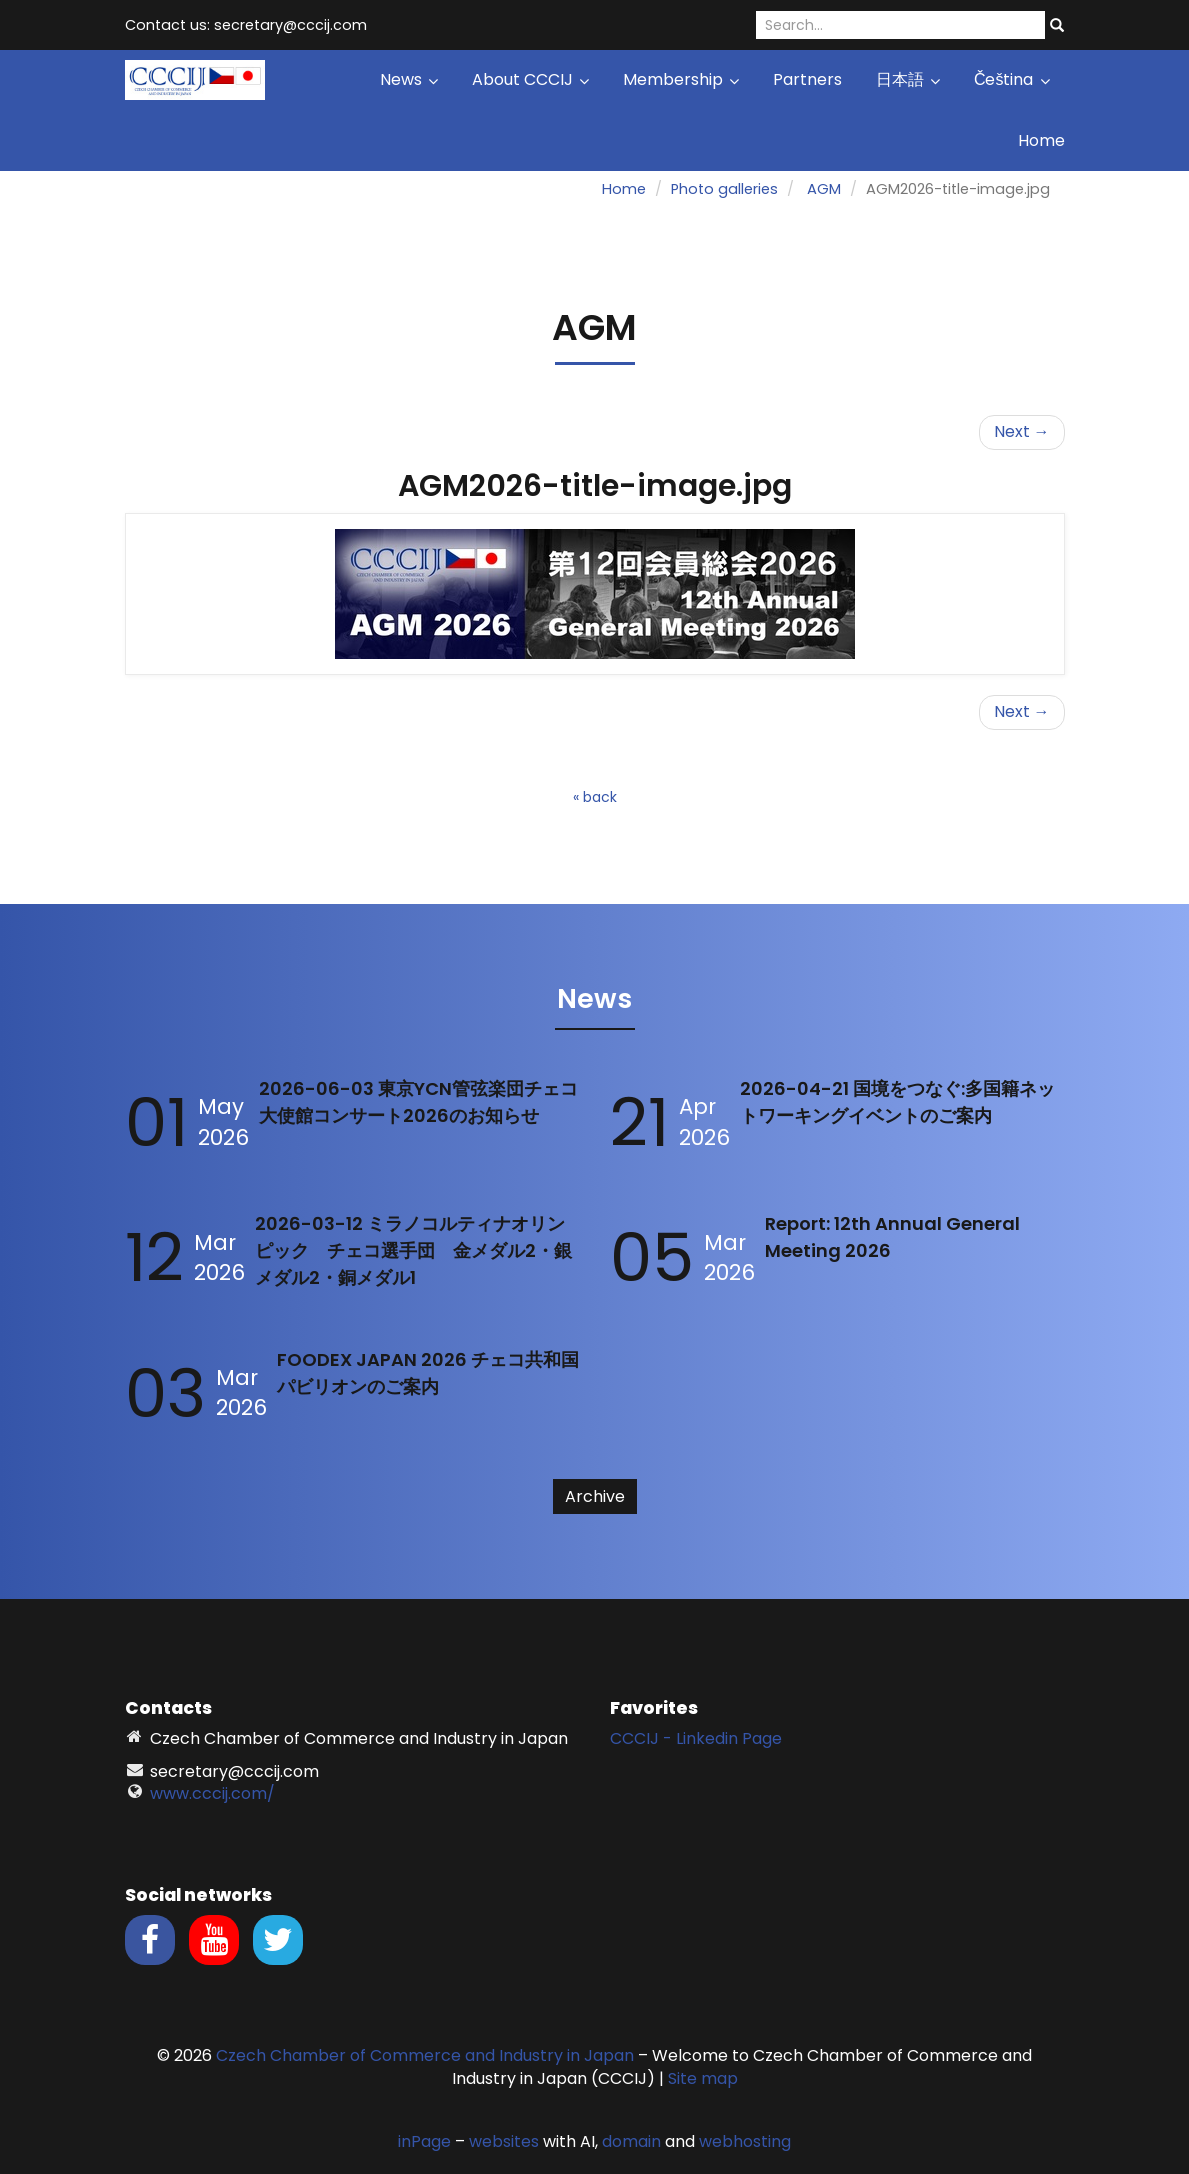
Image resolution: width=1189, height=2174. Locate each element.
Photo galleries (724, 189)
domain (631, 2141)
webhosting (745, 2141)
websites (504, 2141)
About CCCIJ (530, 79)
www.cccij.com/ (212, 1793)
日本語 (908, 79)
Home (1041, 140)
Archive (595, 1496)
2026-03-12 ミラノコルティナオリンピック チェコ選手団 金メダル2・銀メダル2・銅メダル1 (413, 1250)
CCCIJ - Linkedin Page (696, 1738)
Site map (703, 2078)
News (409, 79)
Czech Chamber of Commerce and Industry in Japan (425, 2055)
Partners (807, 79)
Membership (681, 79)
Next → (1022, 431)
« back (595, 797)
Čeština (1012, 79)
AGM (824, 189)
